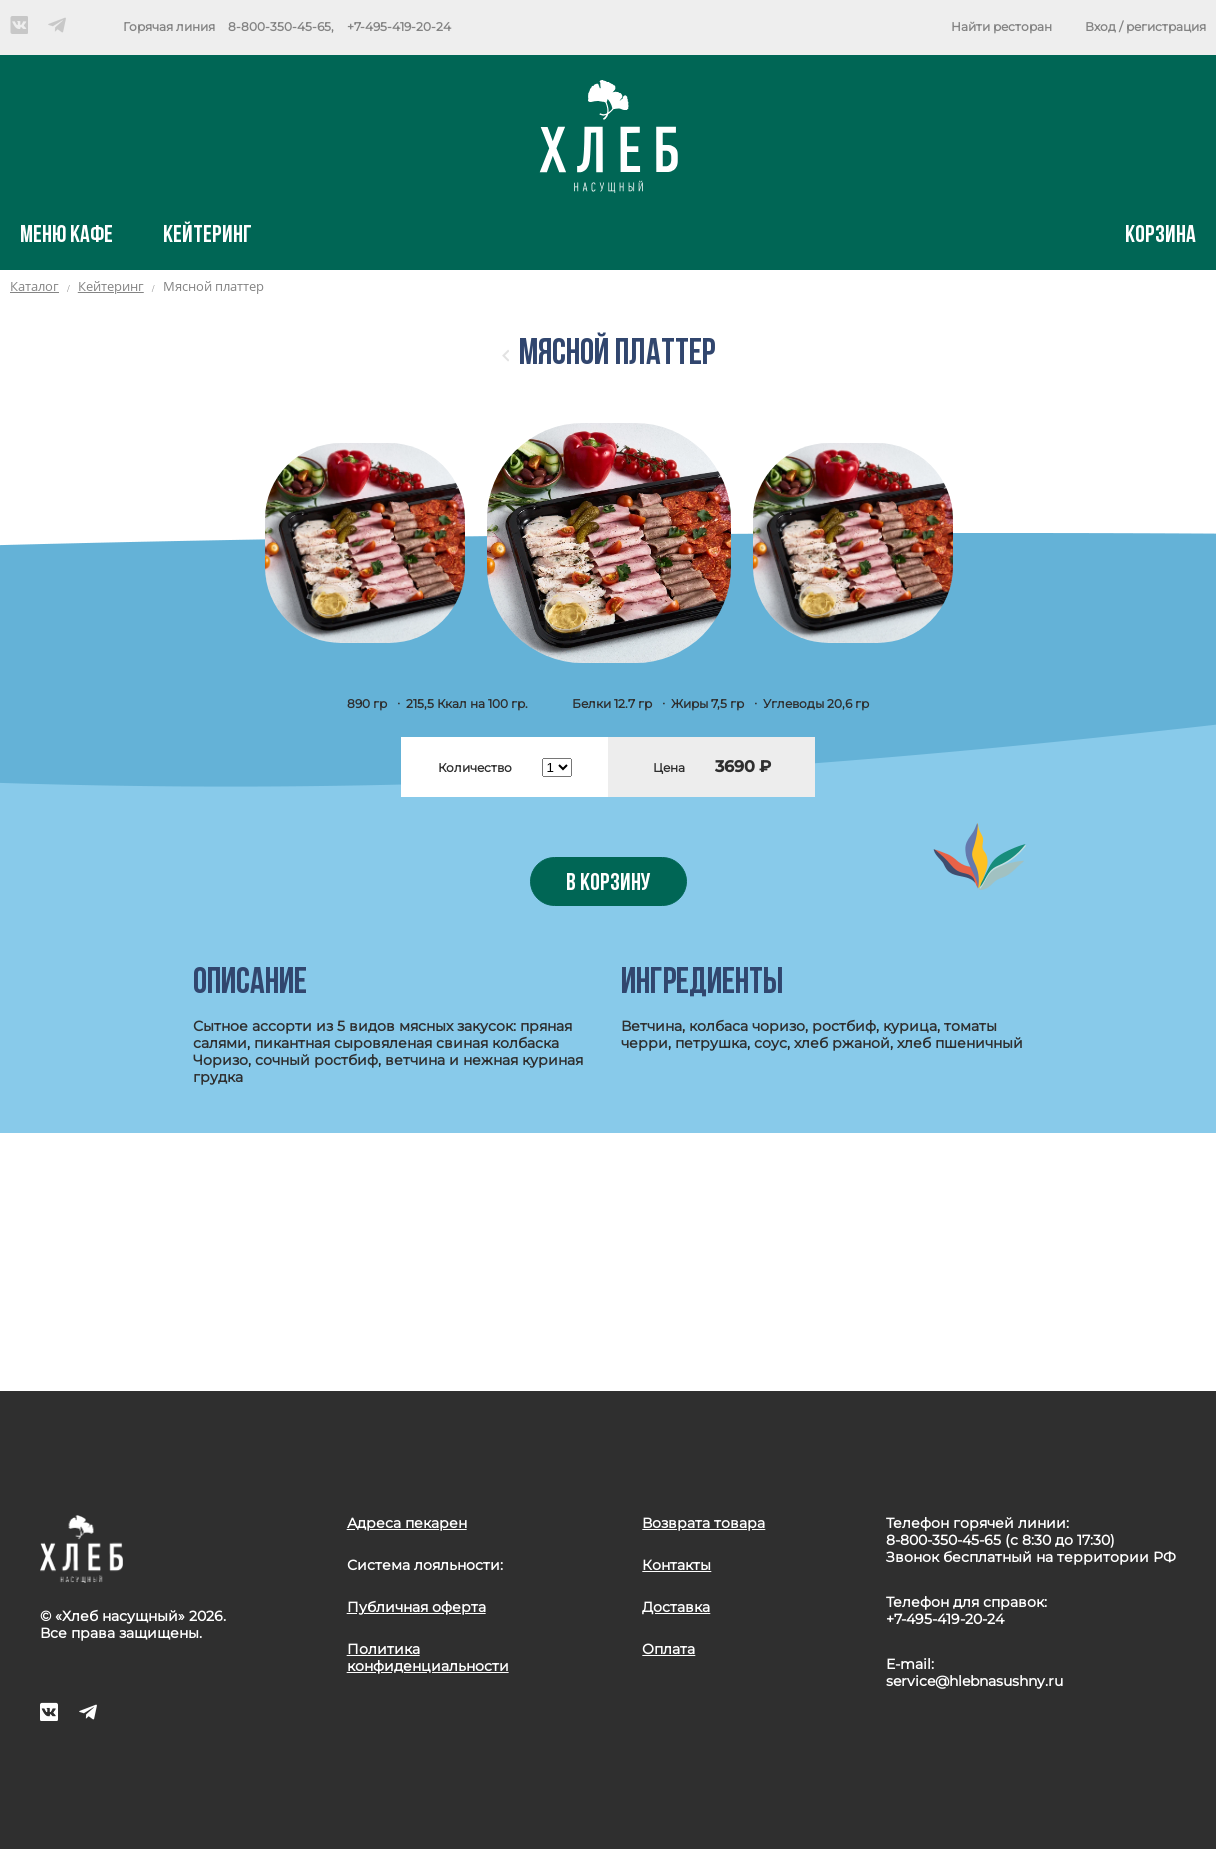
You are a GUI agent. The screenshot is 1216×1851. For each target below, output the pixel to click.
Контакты (676, 1565)
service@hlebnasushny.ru (974, 1681)
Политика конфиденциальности (428, 1657)
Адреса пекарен (407, 1523)
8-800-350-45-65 (279, 26)
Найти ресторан (1001, 26)
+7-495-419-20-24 (399, 26)
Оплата (668, 1649)
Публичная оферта (416, 1607)
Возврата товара (703, 1523)
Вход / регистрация (1145, 26)
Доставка (676, 1607)
